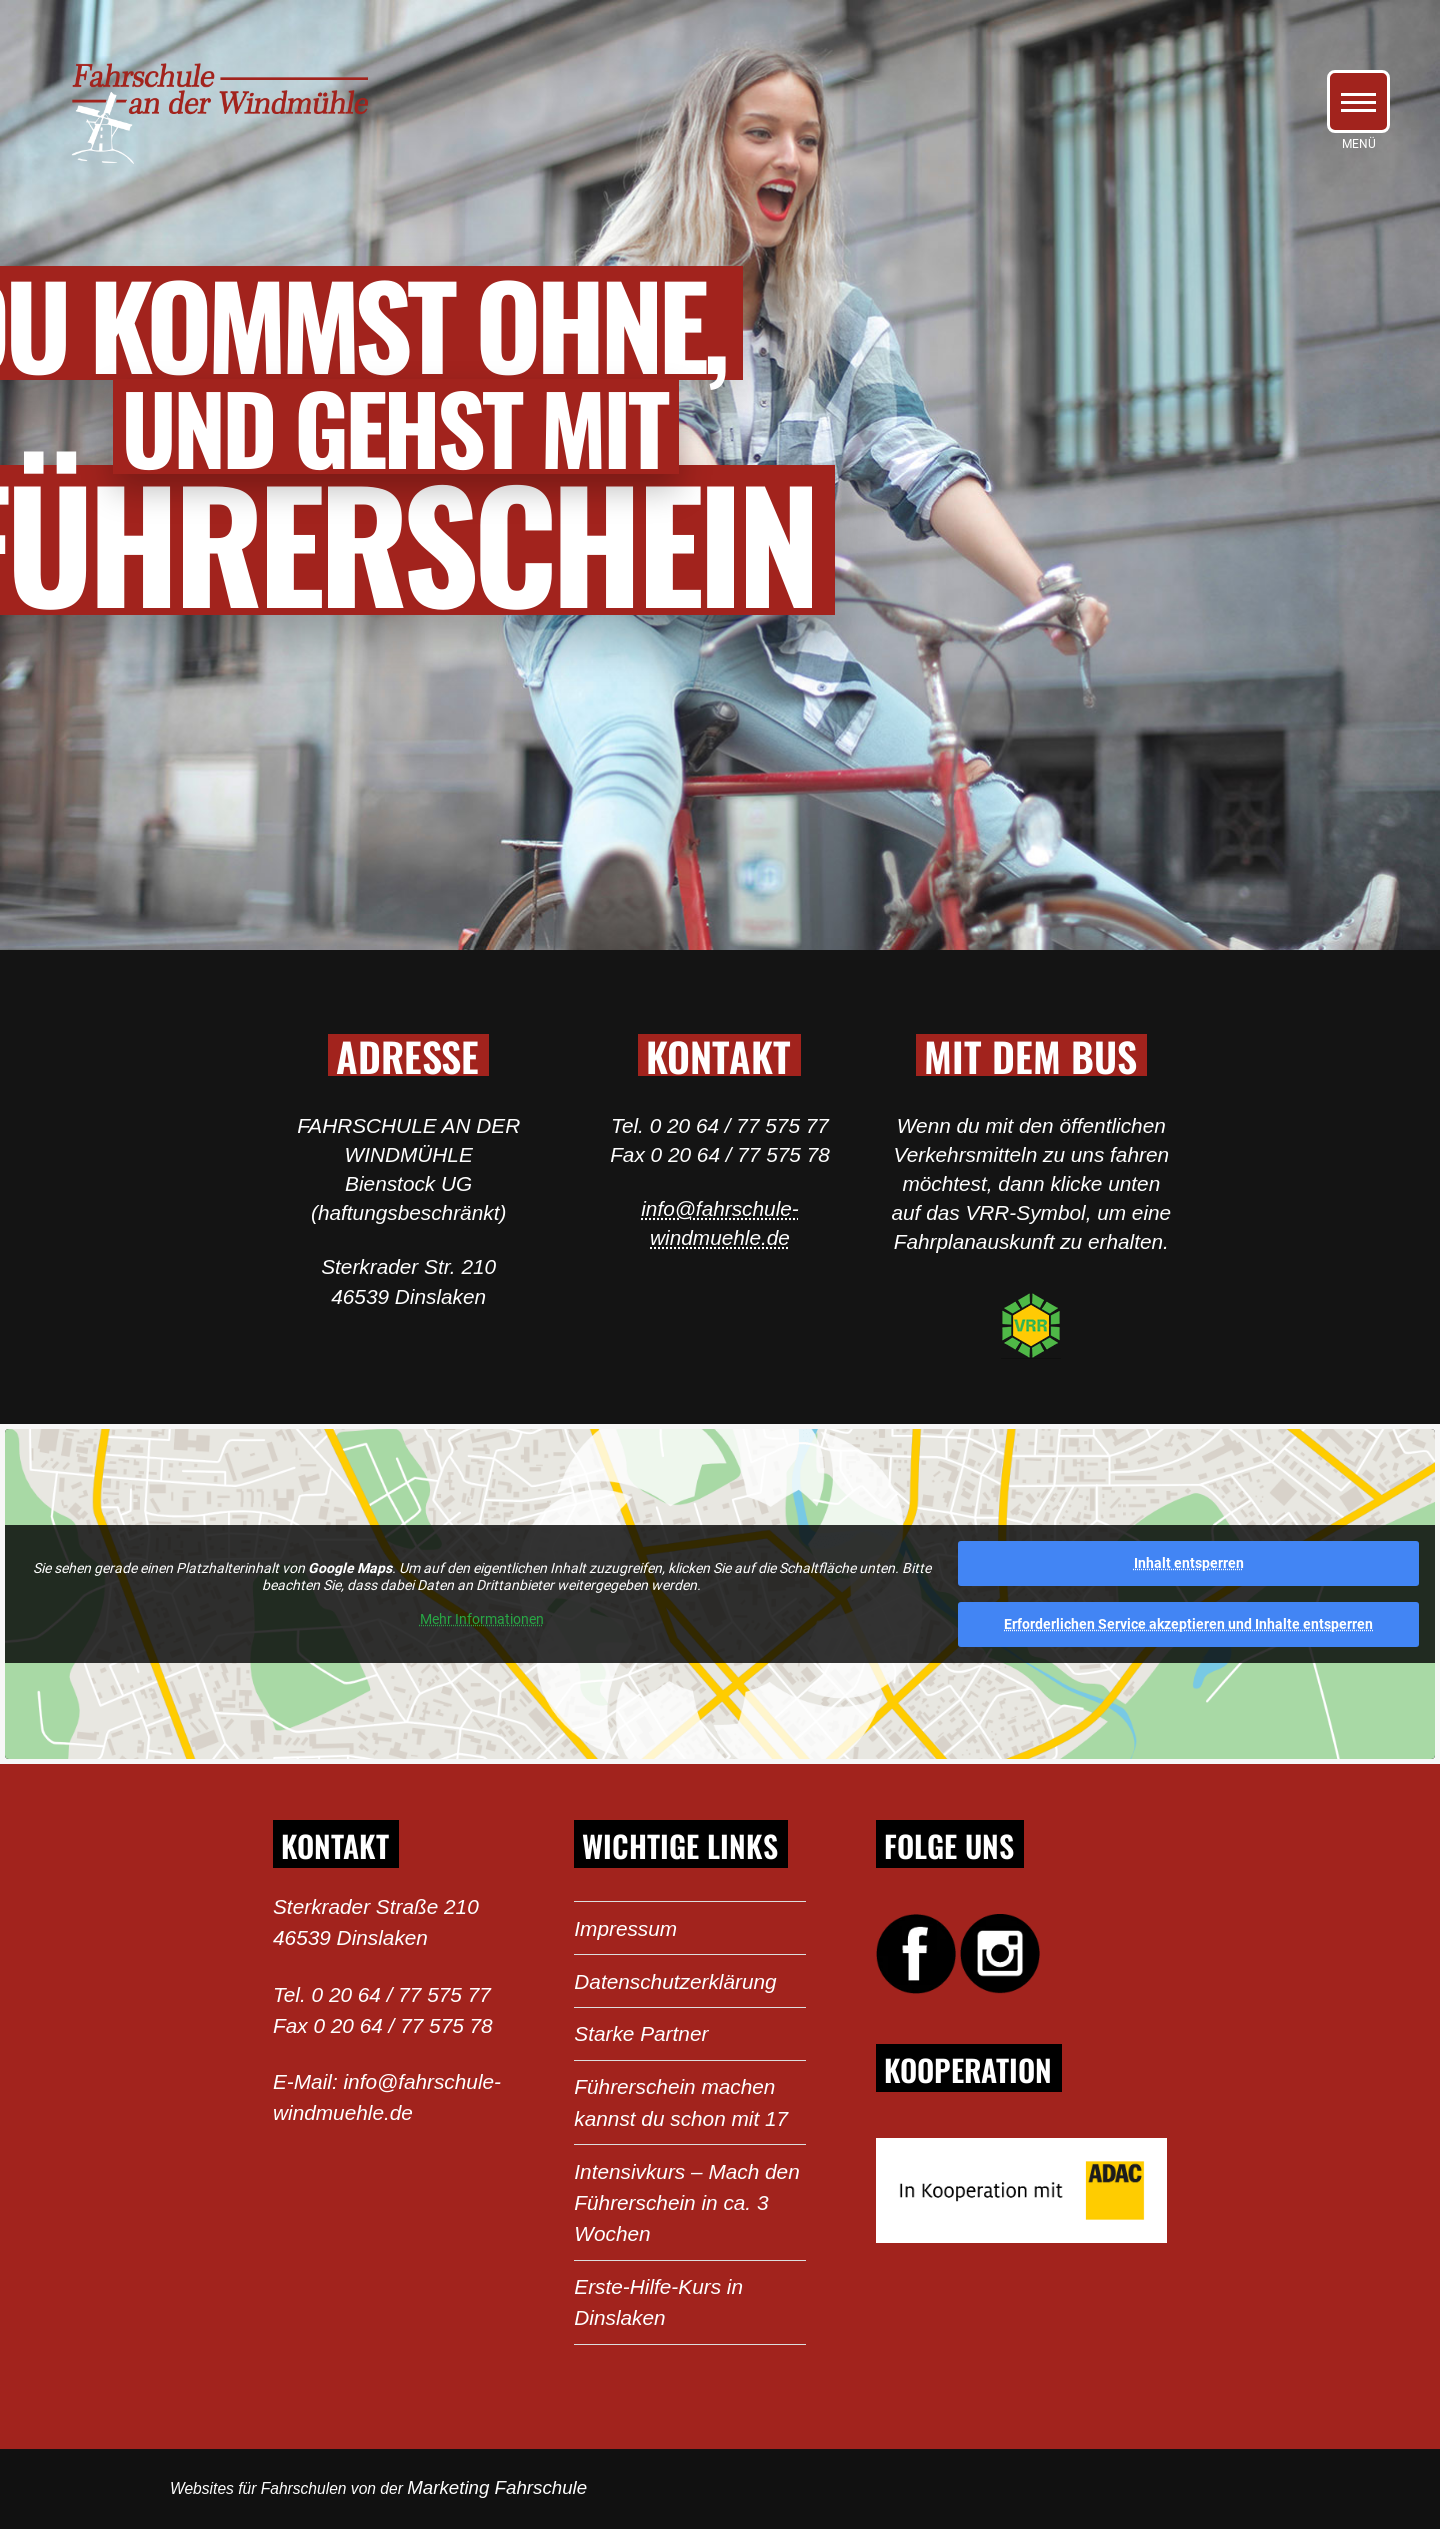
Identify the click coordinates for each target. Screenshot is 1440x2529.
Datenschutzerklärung (675, 1981)
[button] (1358, 101)
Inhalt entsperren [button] (1189, 1563)
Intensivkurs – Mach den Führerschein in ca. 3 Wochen (686, 2202)
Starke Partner (641, 2033)
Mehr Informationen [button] (482, 1618)
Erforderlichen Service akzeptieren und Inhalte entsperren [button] (1188, 1624)
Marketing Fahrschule (497, 2487)
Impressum (625, 1928)
